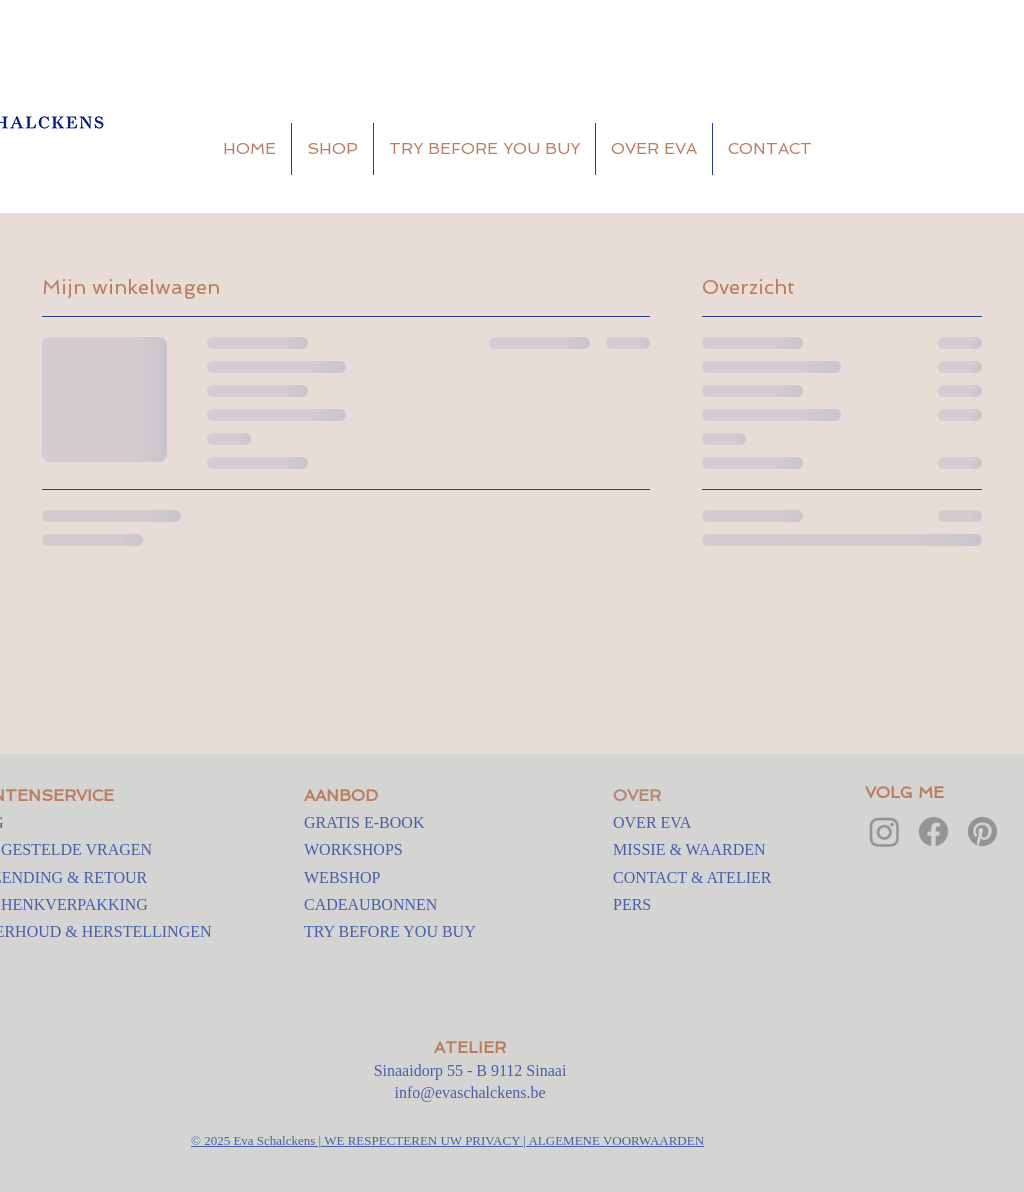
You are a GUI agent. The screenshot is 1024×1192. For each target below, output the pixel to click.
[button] (973, 150)
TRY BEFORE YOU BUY (390, 931)
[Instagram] (884, 831)
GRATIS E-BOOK (364, 822)
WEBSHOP (342, 877)
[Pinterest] (982, 831)
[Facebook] (933, 831)
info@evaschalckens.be (469, 1092)
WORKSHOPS (353, 849)
